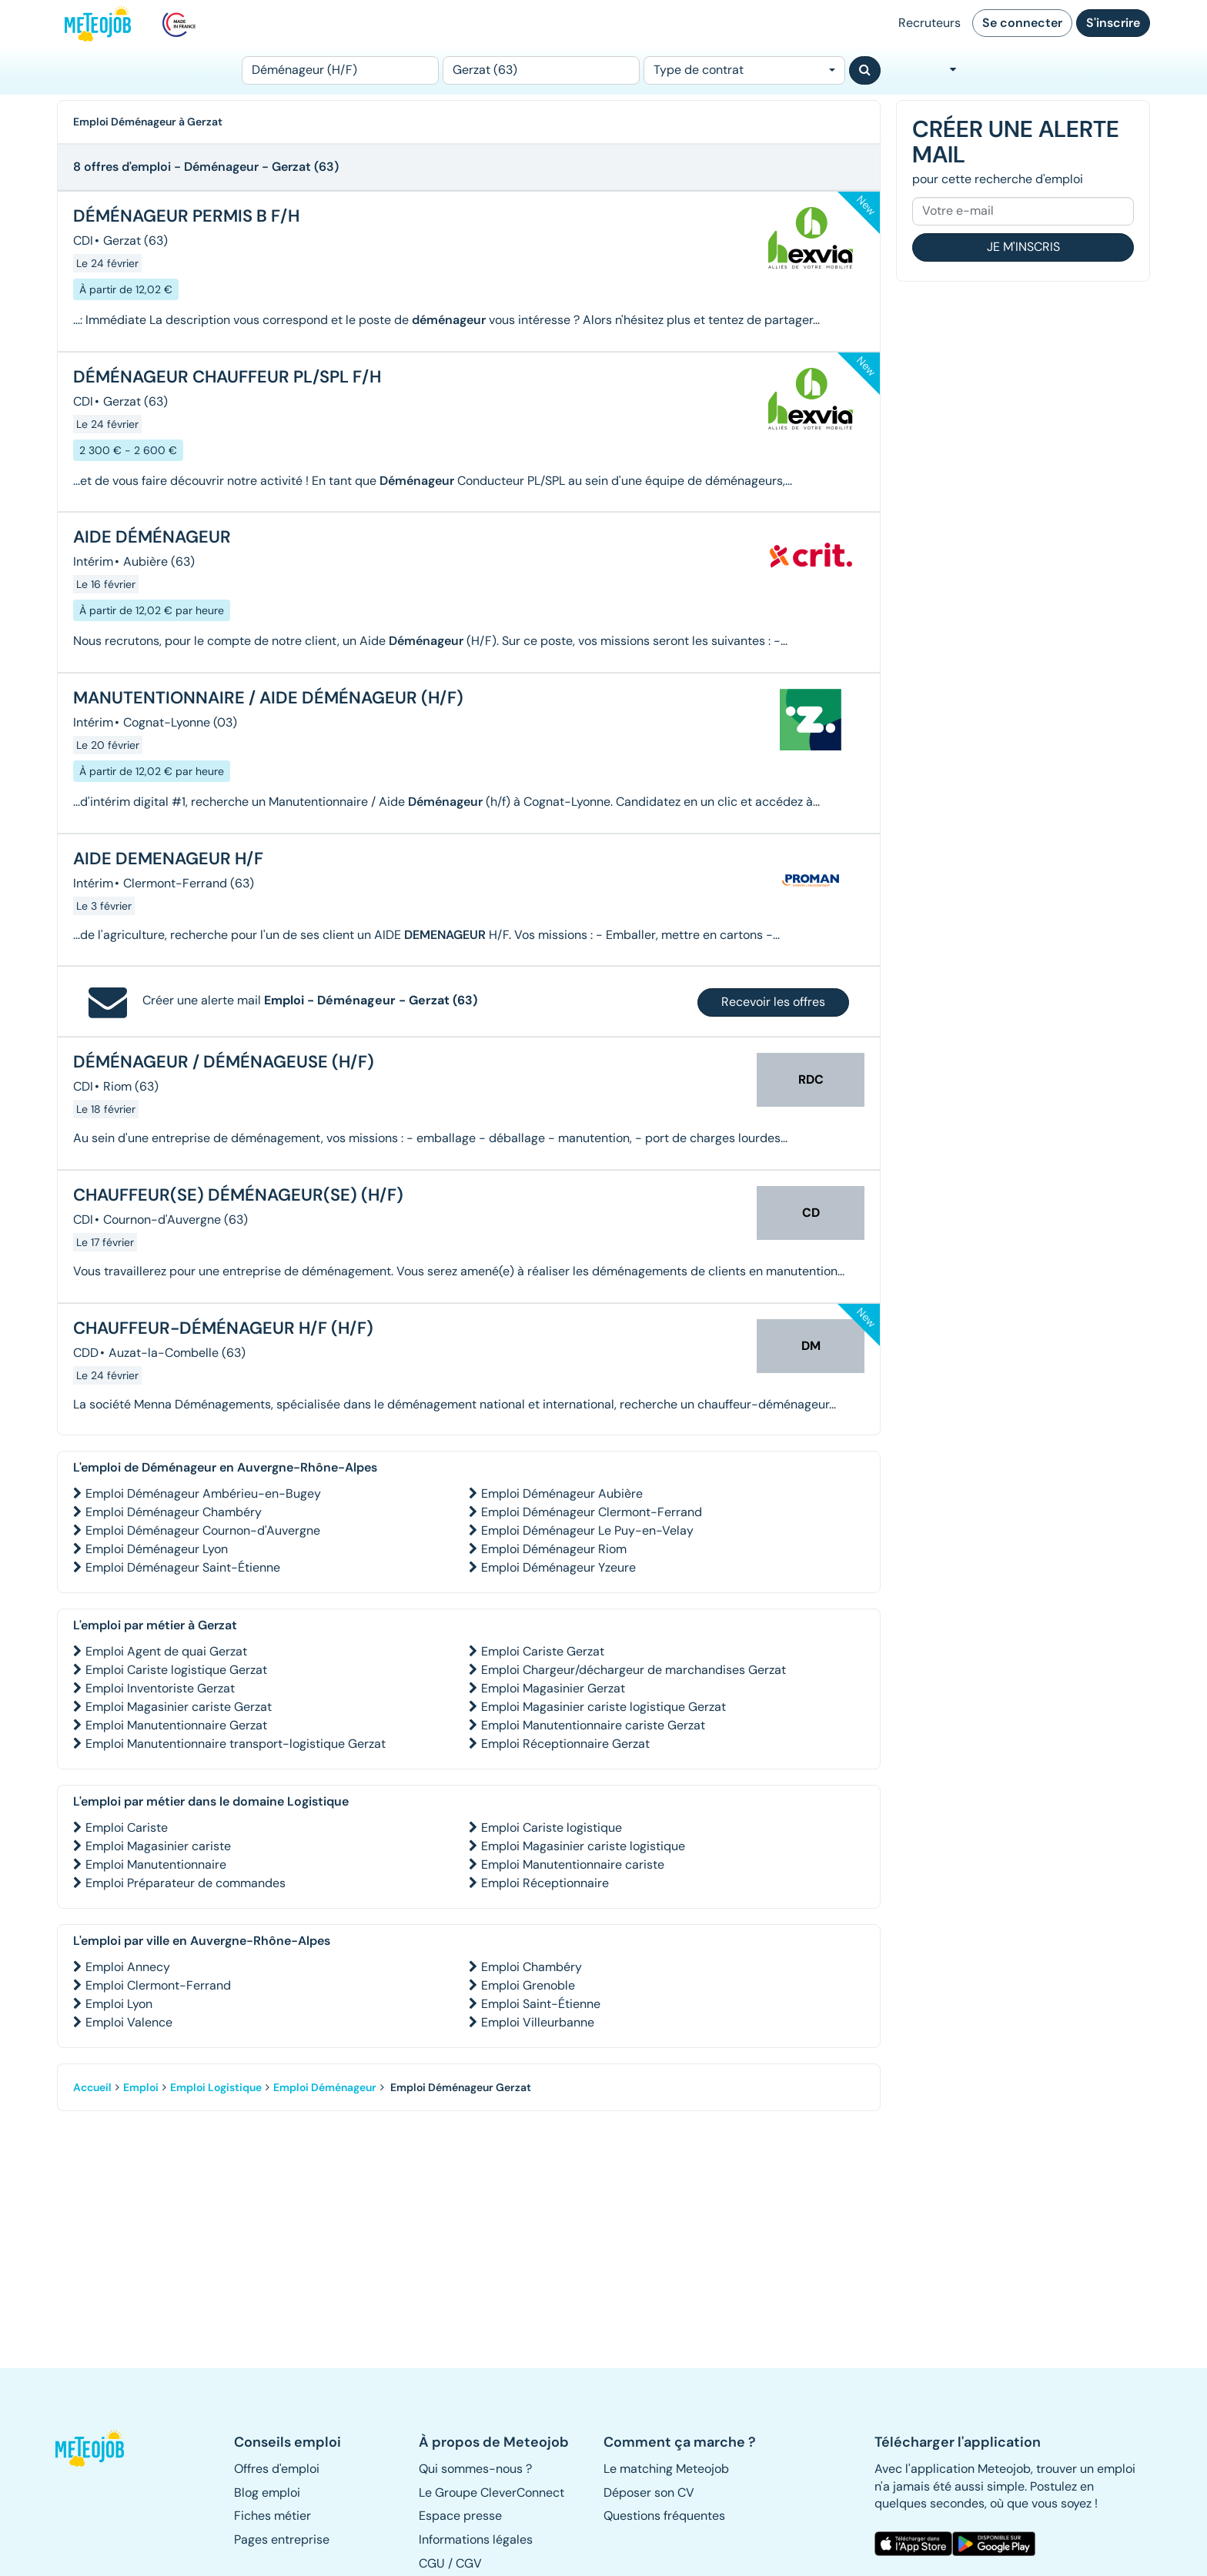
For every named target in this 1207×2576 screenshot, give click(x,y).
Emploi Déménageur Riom (554, 1549)
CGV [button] (469, 2563)
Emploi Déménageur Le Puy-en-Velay (587, 1530)
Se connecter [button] (1022, 23)
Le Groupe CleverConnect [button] (491, 2492)
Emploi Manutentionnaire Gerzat (176, 1725)
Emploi (141, 2087)
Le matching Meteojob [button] (666, 2469)
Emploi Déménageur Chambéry (173, 1512)
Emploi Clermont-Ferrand (158, 1985)
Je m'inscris (1023, 247)
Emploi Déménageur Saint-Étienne (182, 1567)
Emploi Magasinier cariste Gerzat (178, 1707)
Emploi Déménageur (324, 2087)
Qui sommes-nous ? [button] (475, 2469)
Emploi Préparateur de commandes (185, 1883)
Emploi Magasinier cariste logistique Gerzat (603, 1707)
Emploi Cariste (126, 1827)
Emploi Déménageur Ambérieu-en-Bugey (203, 1493)
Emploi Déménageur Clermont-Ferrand (591, 1512)
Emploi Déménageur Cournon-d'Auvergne (202, 1530)
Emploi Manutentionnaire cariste (572, 1864)
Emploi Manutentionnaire (155, 1864)
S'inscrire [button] (1113, 23)
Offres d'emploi (276, 2469)
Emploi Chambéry (531, 1967)
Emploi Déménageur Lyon (156, 1549)
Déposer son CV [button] (649, 2492)
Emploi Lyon (118, 2004)
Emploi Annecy (127, 1967)
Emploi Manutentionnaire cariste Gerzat (593, 1725)
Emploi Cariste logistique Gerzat (176, 1670)
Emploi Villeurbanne (537, 2022)
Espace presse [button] (460, 2516)
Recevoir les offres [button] (773, 1002)
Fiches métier (272, 2516)
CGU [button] (432, 2563)
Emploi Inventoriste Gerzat (160, 1688)
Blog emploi (267, 2492)
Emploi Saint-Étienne (540, 2004)
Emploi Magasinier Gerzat (553, 1688)
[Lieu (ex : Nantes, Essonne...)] (541, 70)
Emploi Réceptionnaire (545, 1883)
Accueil (92, 2087)
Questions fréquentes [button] (664, 2516)
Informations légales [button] (476, 2539)
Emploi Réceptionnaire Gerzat (565, 1744)
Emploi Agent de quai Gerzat (166, 1651)
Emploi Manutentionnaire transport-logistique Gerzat (235, 1744)
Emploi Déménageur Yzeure (558, 1567)
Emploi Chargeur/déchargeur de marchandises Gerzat (633, 1670)
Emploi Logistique (216, 2087)
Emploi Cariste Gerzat (542, 1651)
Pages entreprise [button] (281, 2539)
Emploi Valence (128, 2022)
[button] (97, 2448)
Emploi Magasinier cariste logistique (583, 1846)
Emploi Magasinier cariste (158, 1846)
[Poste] (340, 70)
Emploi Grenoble (528, 1985)
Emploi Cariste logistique (551, 1827)
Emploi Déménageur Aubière (562, 1493)
